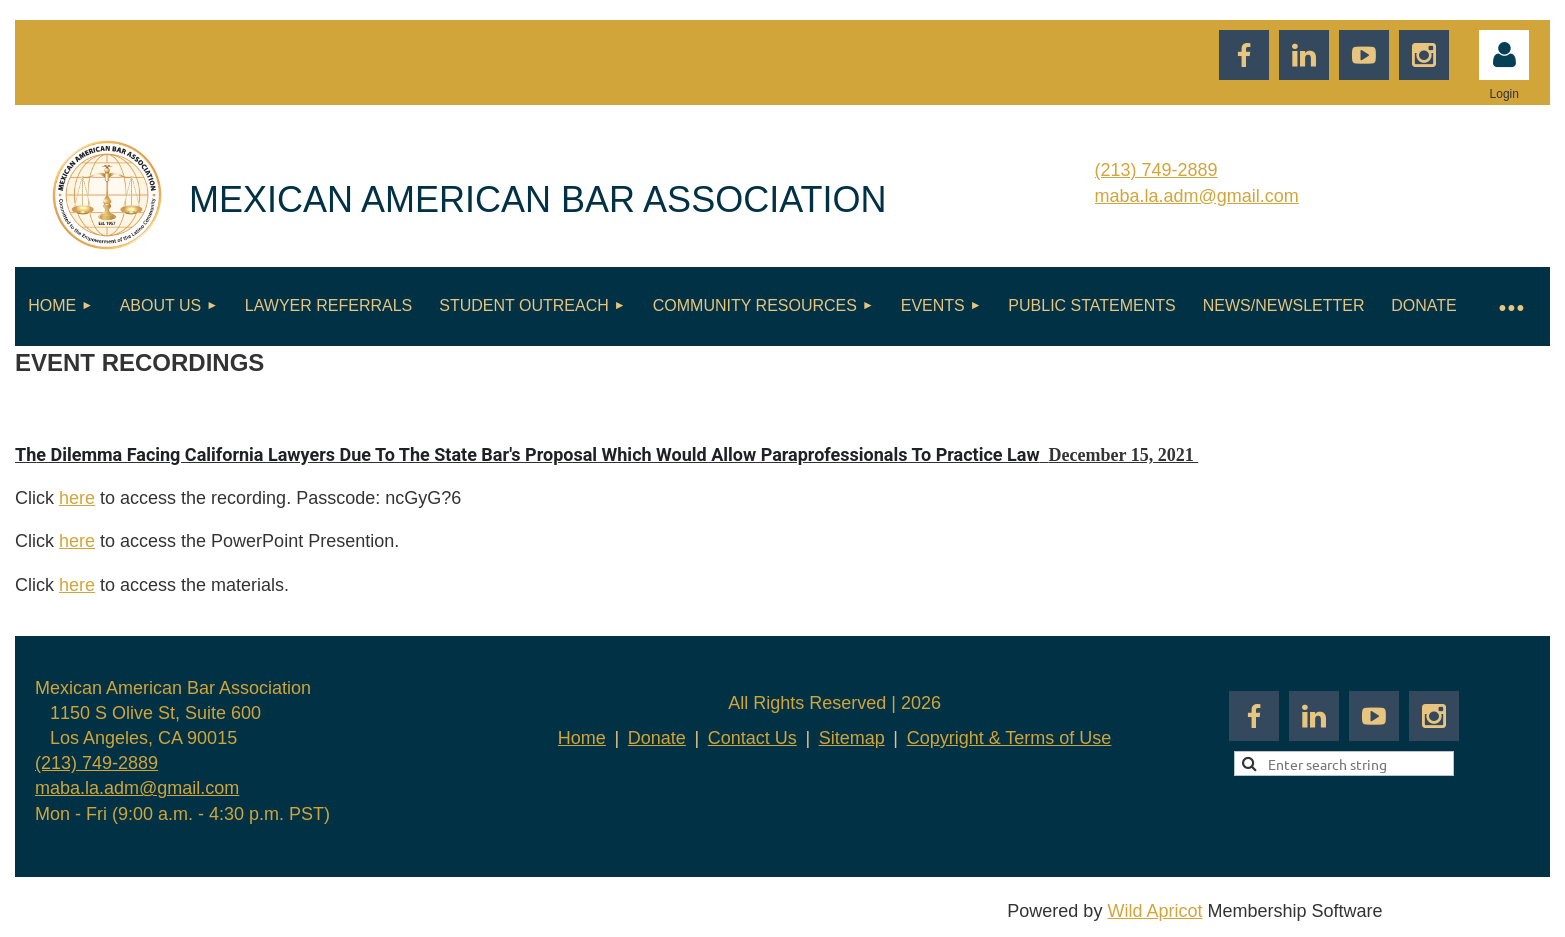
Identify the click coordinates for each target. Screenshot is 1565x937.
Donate (657, 738)
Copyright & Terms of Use (1009, 738)
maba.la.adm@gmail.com (1197, 196)
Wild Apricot (1154, 911)
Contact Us (752, 738)
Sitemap (852, 738)
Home (582, 738)
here (77, 498)
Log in (1504, 55)
